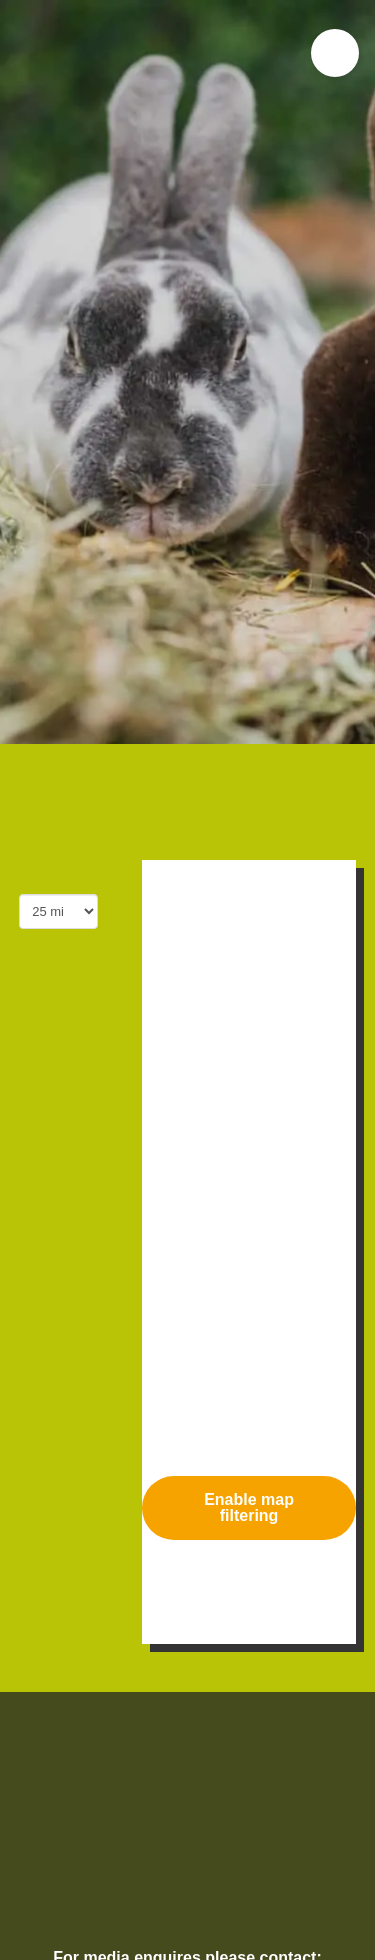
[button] (335, 53)
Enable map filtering (249, 1507)
